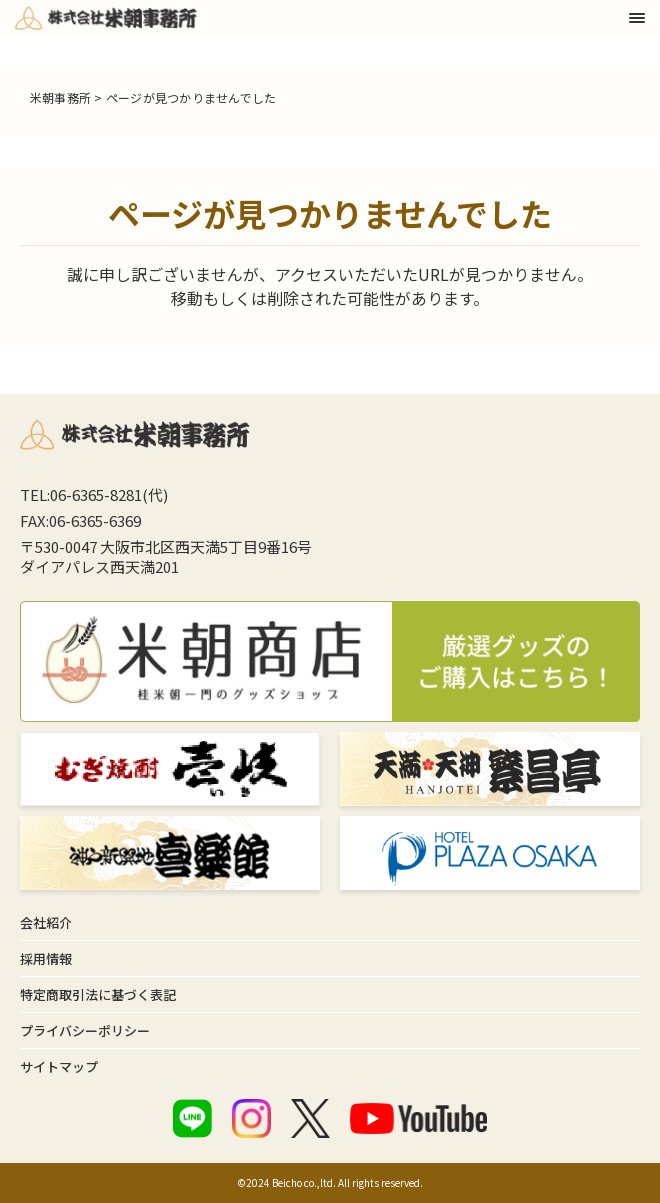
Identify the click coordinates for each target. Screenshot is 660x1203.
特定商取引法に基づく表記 (98, 994)
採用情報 (46, 958)
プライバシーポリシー (85, 1030)
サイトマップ (59, 1066)
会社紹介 (46, 922)
